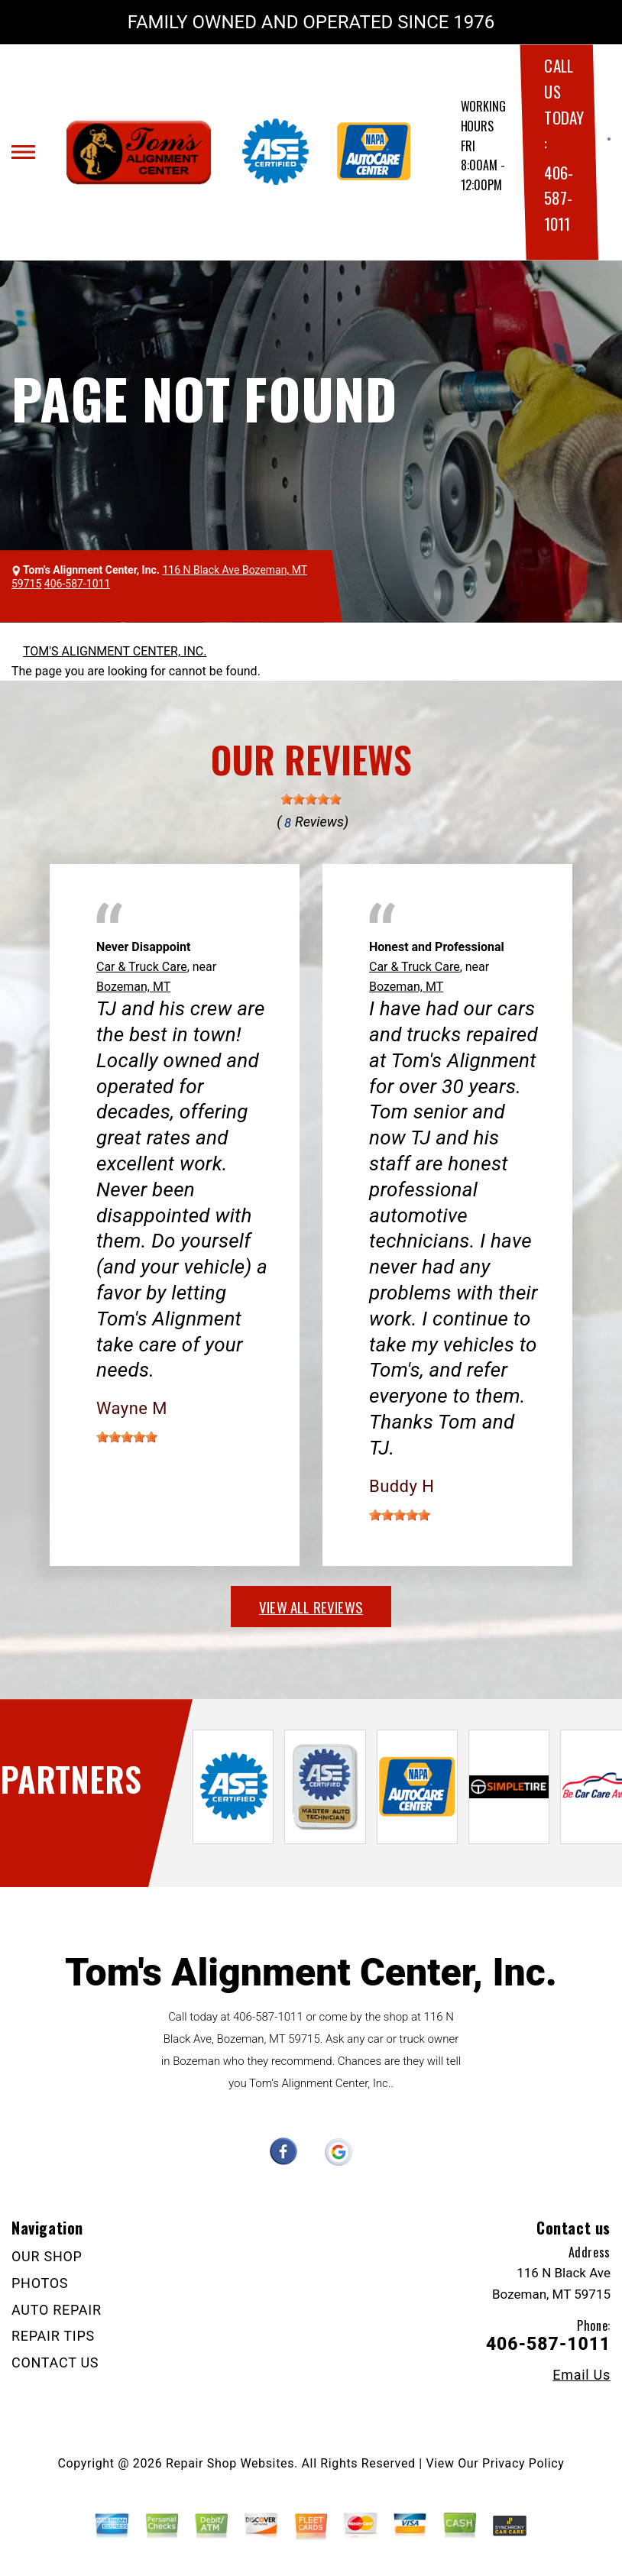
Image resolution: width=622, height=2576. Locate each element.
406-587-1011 (558, 197)
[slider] (311, 799)
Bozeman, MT (133, 986)
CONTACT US (55, 2362)
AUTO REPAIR (56, 2310)
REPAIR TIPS (53, 2336)
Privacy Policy (523, 2463)
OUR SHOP (47, 2256)
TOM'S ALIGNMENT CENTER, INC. (114, 651)
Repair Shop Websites (230, 2463)
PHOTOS (39, 2283)
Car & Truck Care (141, 967)
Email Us (581, 2375)
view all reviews (311, 1606)
